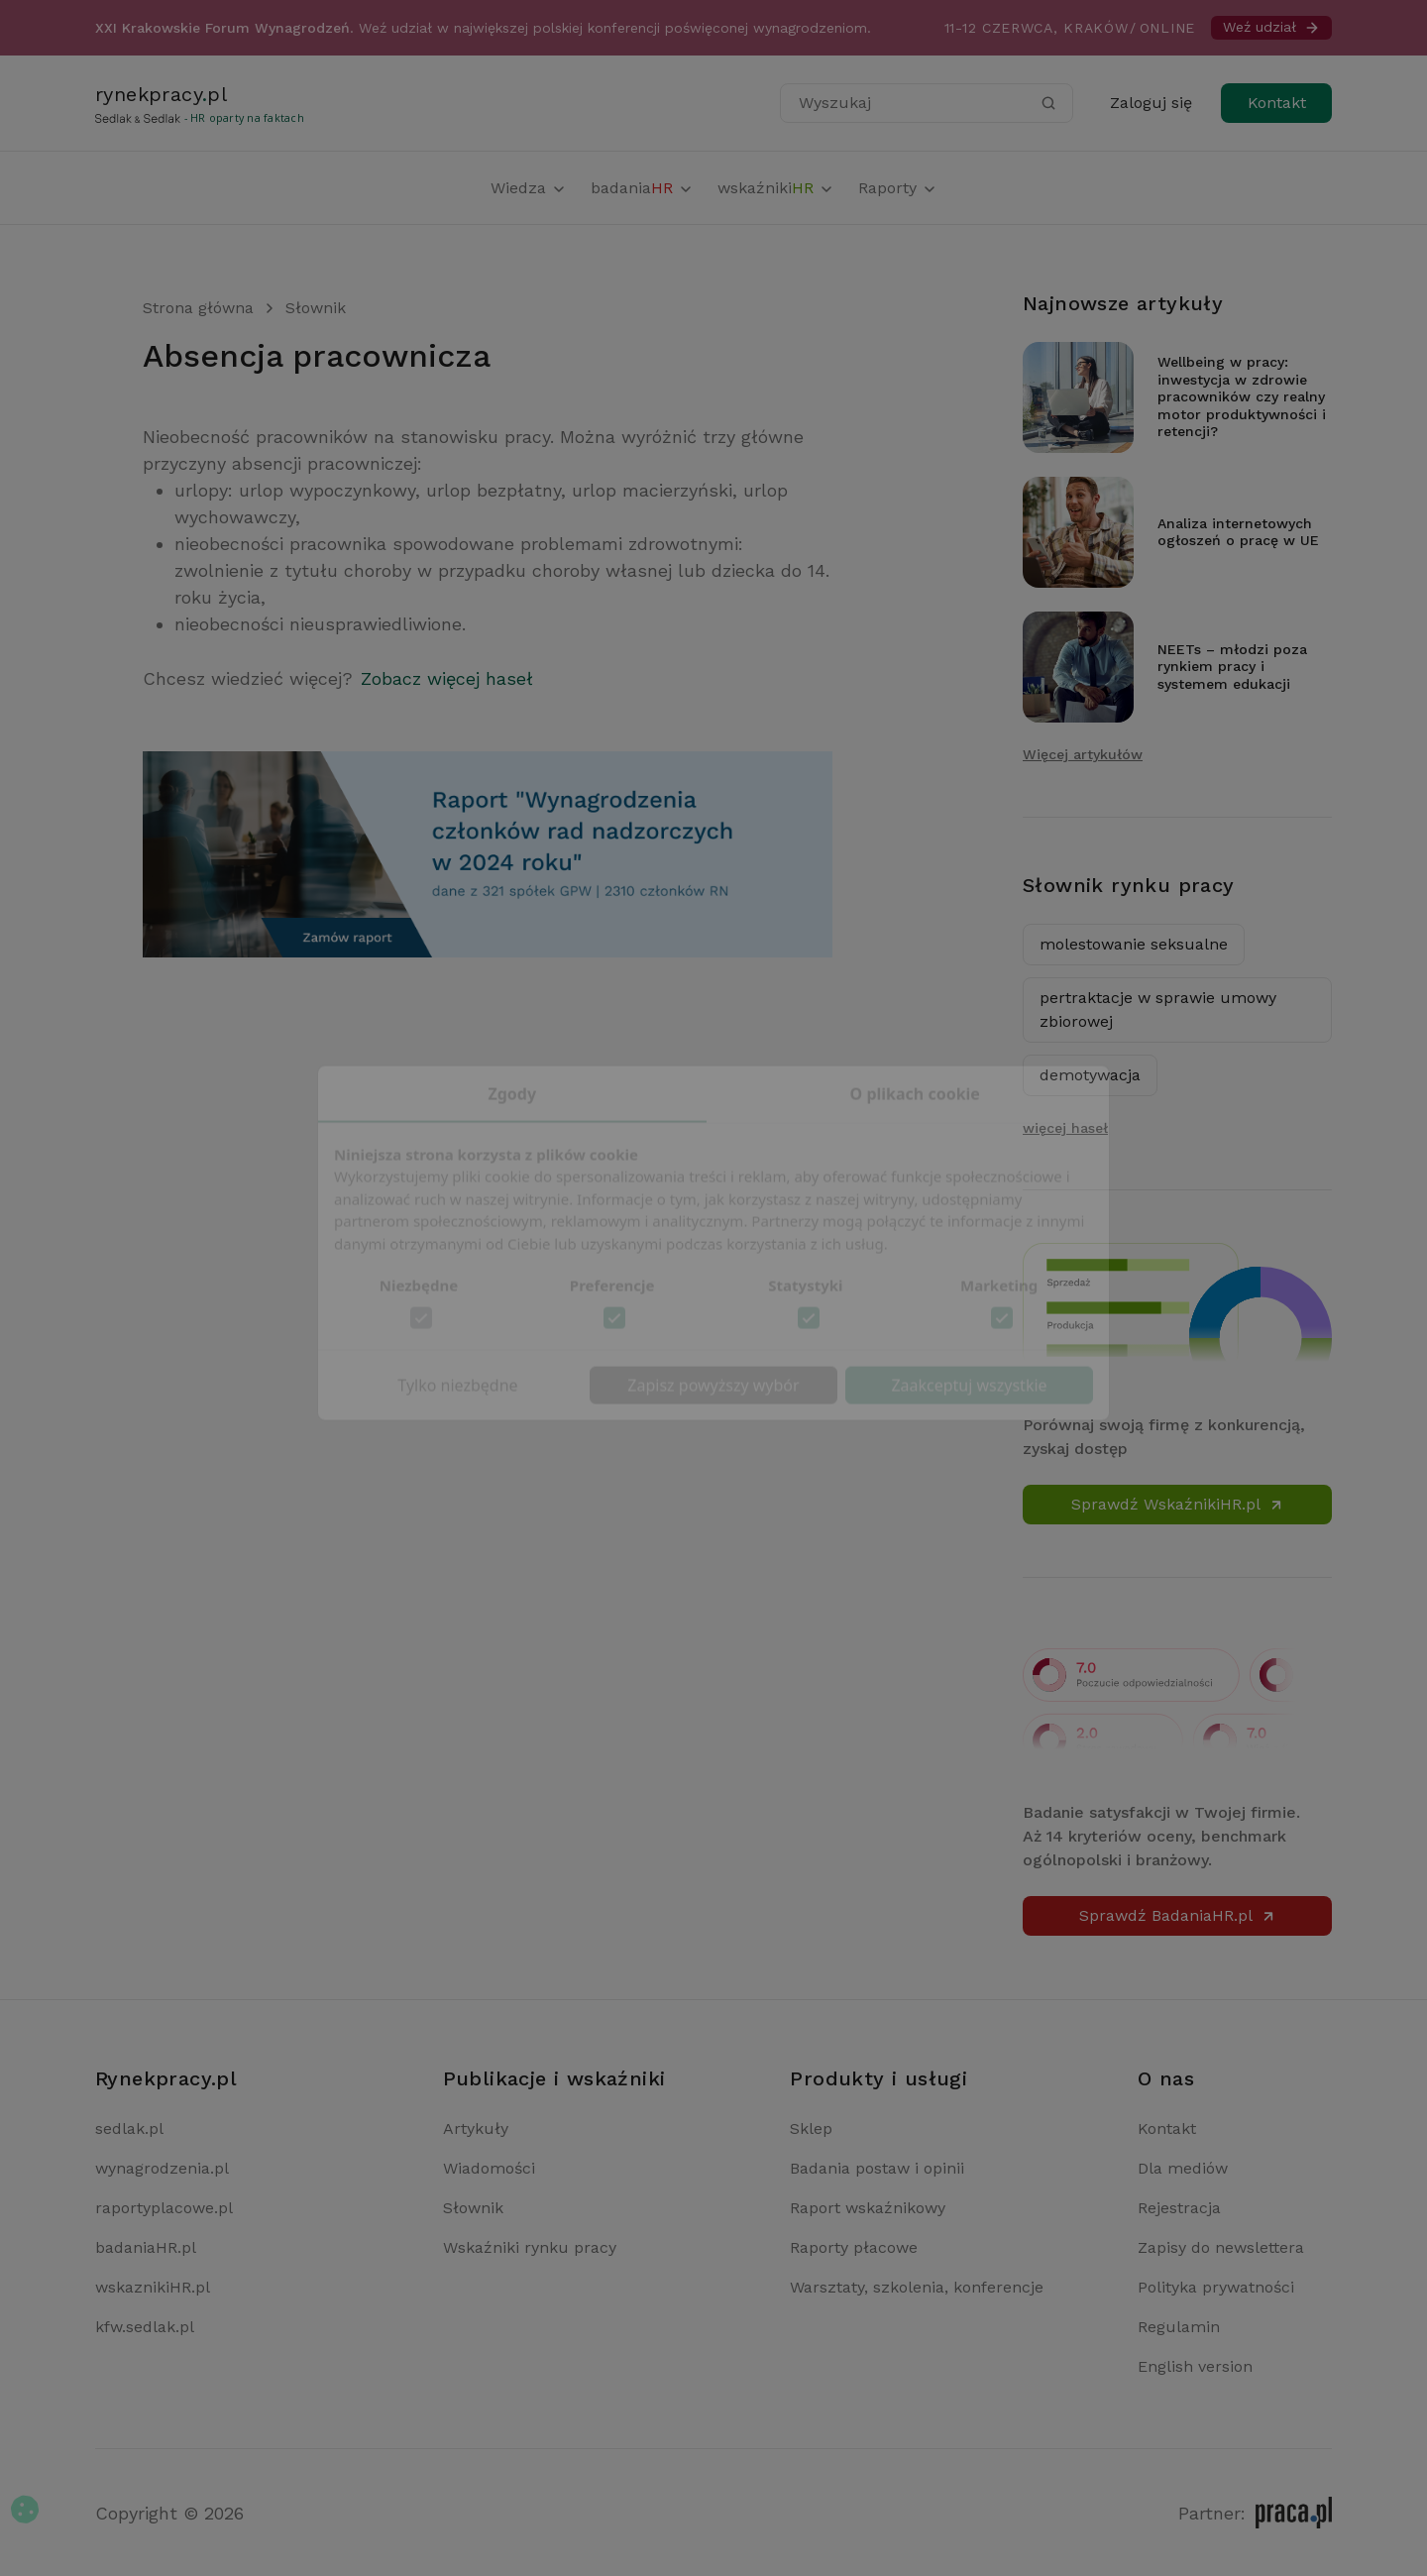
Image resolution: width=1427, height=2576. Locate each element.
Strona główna (198, 307)
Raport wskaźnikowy (867, 2207)
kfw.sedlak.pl (144, 2326)
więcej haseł (1065, 1128)
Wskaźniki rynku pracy (529, 2247)
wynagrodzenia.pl (162, 2168)
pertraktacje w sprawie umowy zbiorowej (1158, 1009)
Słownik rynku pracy (1129, 885)
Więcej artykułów (1083, 754)
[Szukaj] (1048, 103)
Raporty (897, 187)
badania (642, 187)
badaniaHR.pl (145, 2247)
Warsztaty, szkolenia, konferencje (916, 2287)
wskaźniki (775, 187)
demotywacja (1090, 1074)
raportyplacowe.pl (164, 2207)
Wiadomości (489, 2168)
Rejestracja (1179, 2207)
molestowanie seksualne (1134, 944)
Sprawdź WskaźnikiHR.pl (1177, 1504)
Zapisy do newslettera (1221, 2247)
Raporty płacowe (854, 2247)
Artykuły (475, 2128)
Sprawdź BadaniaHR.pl (1177, 1915)
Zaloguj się (1151, 102)
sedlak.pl (129, 2128)
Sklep (811, 2128)
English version (1195, 2366)
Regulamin (1179, 2326)
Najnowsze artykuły (1123, 303)
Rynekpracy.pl (166, 2078)
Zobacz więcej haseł (447, 678)
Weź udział (1271, 27)
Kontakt (1277, 102)
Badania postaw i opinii (877, 2168)
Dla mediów (1183, 2168)
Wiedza (529, 187)
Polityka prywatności (1216, 2287)
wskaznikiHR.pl (152, 2287)
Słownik (315, 307)
